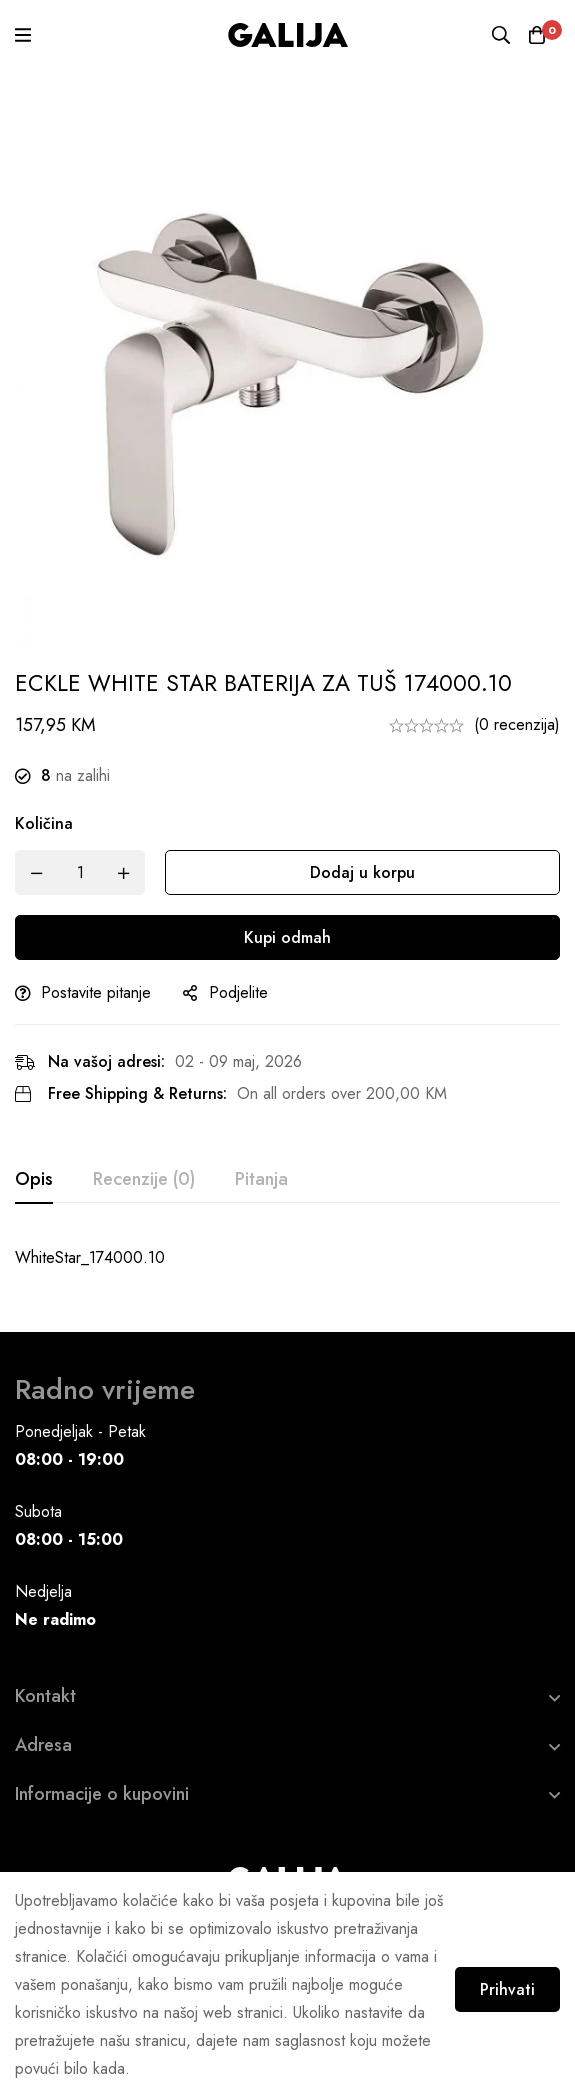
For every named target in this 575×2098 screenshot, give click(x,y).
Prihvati (492, 1980)
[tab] (34, 1180)
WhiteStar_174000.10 (90, 1257)
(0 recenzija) (517, 724)
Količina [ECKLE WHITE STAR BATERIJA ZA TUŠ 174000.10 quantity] (44, 823)
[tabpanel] (287, 1258)
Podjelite (238, 992)
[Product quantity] (80, 872)
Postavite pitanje (96, 992)
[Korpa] (535, 35)
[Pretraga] (495, 35)
